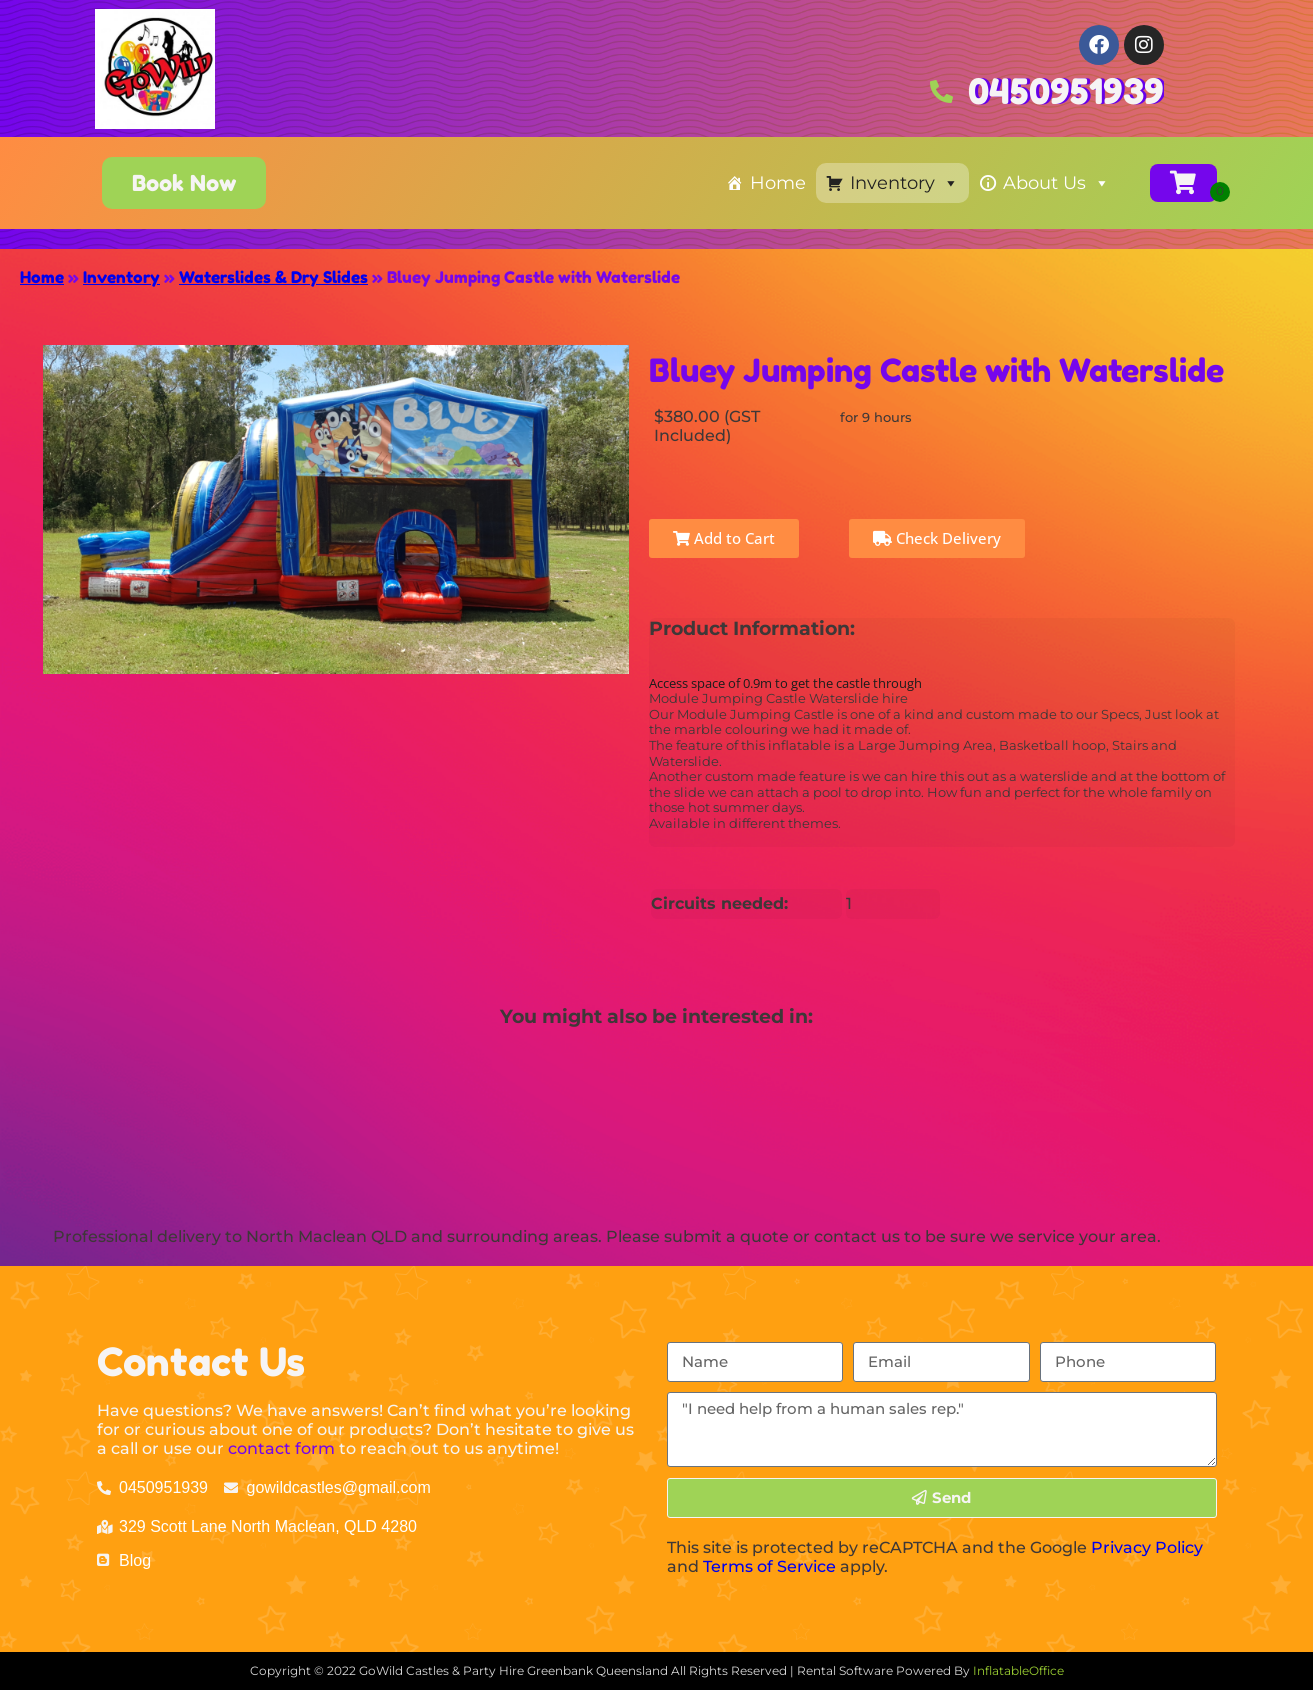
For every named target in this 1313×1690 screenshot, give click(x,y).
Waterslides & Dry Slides (273, 277)
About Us (1056, 183)
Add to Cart (724, 538)
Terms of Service (769, 1566)
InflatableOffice (1018, 1670)
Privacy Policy (1147, 1547)
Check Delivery (937, 538)
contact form (281, 1448)
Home (778, 183)
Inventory (904, 183)
